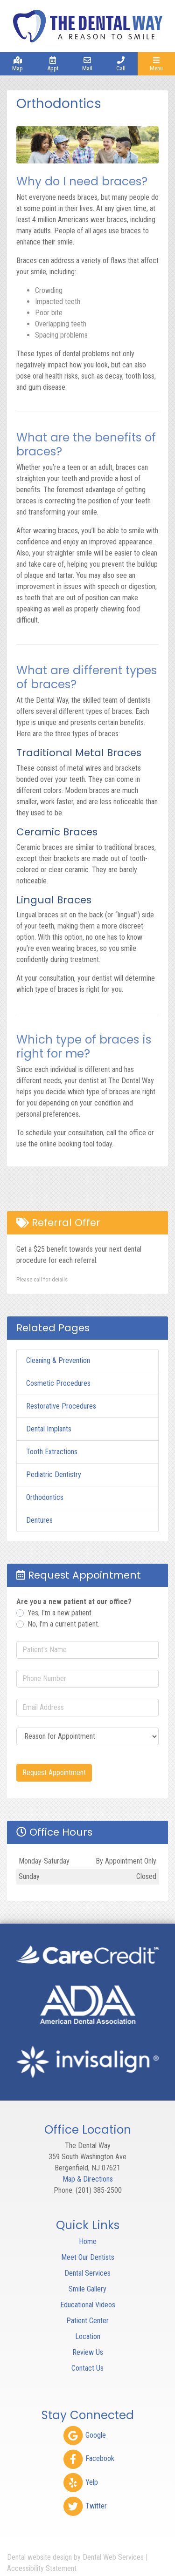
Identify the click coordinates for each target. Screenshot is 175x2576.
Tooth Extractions (51, 1451)
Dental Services (87, 2273)
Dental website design (39, 2557)
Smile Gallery (87, 2289)
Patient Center (87, 2320)
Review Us (87, 2352)
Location (87, 2336)
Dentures (39, 1520)
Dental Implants (48, 1428)
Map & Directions (88, 2179)
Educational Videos (87, 2304)
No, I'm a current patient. (63, 1624)
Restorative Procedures (61, 1406)
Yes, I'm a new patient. (60, 1612)
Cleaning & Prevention (58, 1360)
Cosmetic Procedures (58, 1383)
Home (88, 2241)
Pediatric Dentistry (53, 1474)
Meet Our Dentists (87, 2257)
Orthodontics (44, 1497)
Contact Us (87, 2368)
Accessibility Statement (42, 2568)
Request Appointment (54, 1772)
